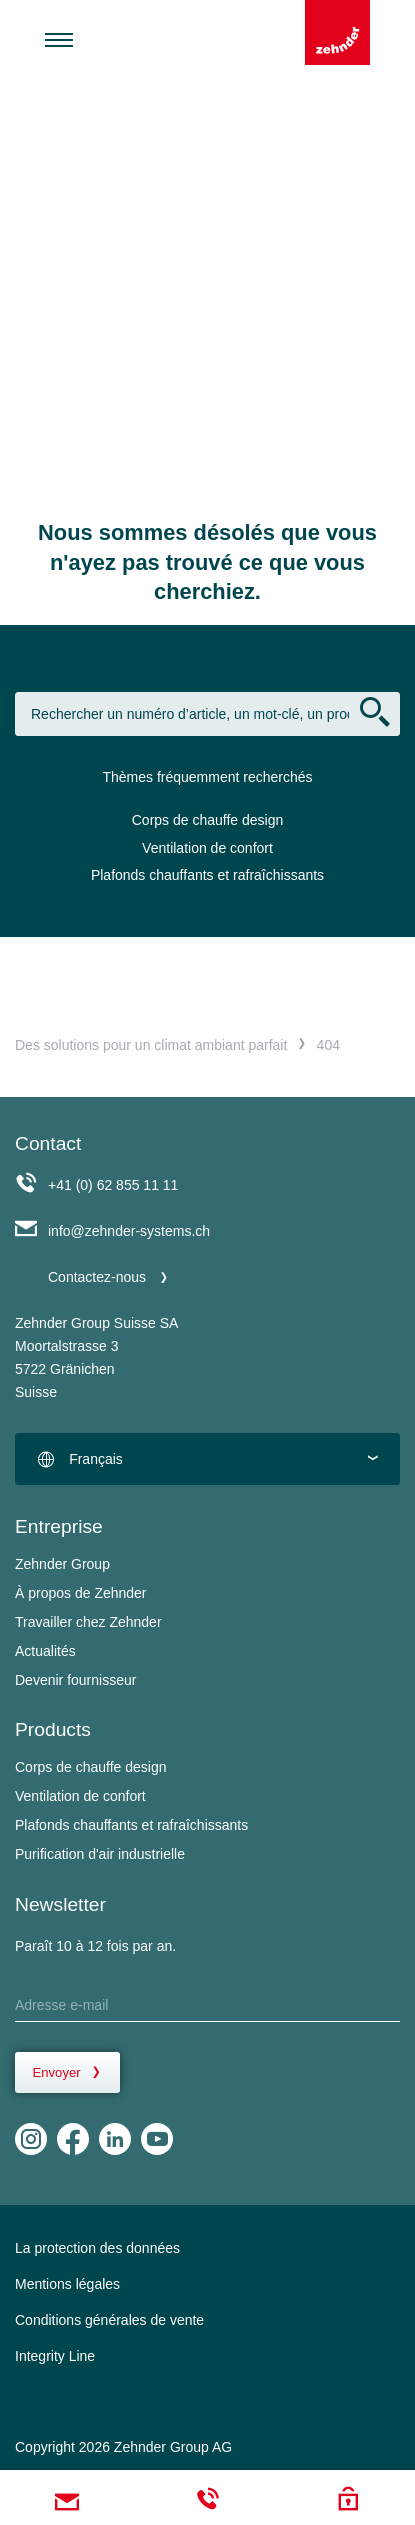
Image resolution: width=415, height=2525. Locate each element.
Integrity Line (55, 2356)
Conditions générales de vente (109, 2320)
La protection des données (97, 2248)
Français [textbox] (96, 1459)
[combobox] (207, 1459)
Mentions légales (67, 2284)
